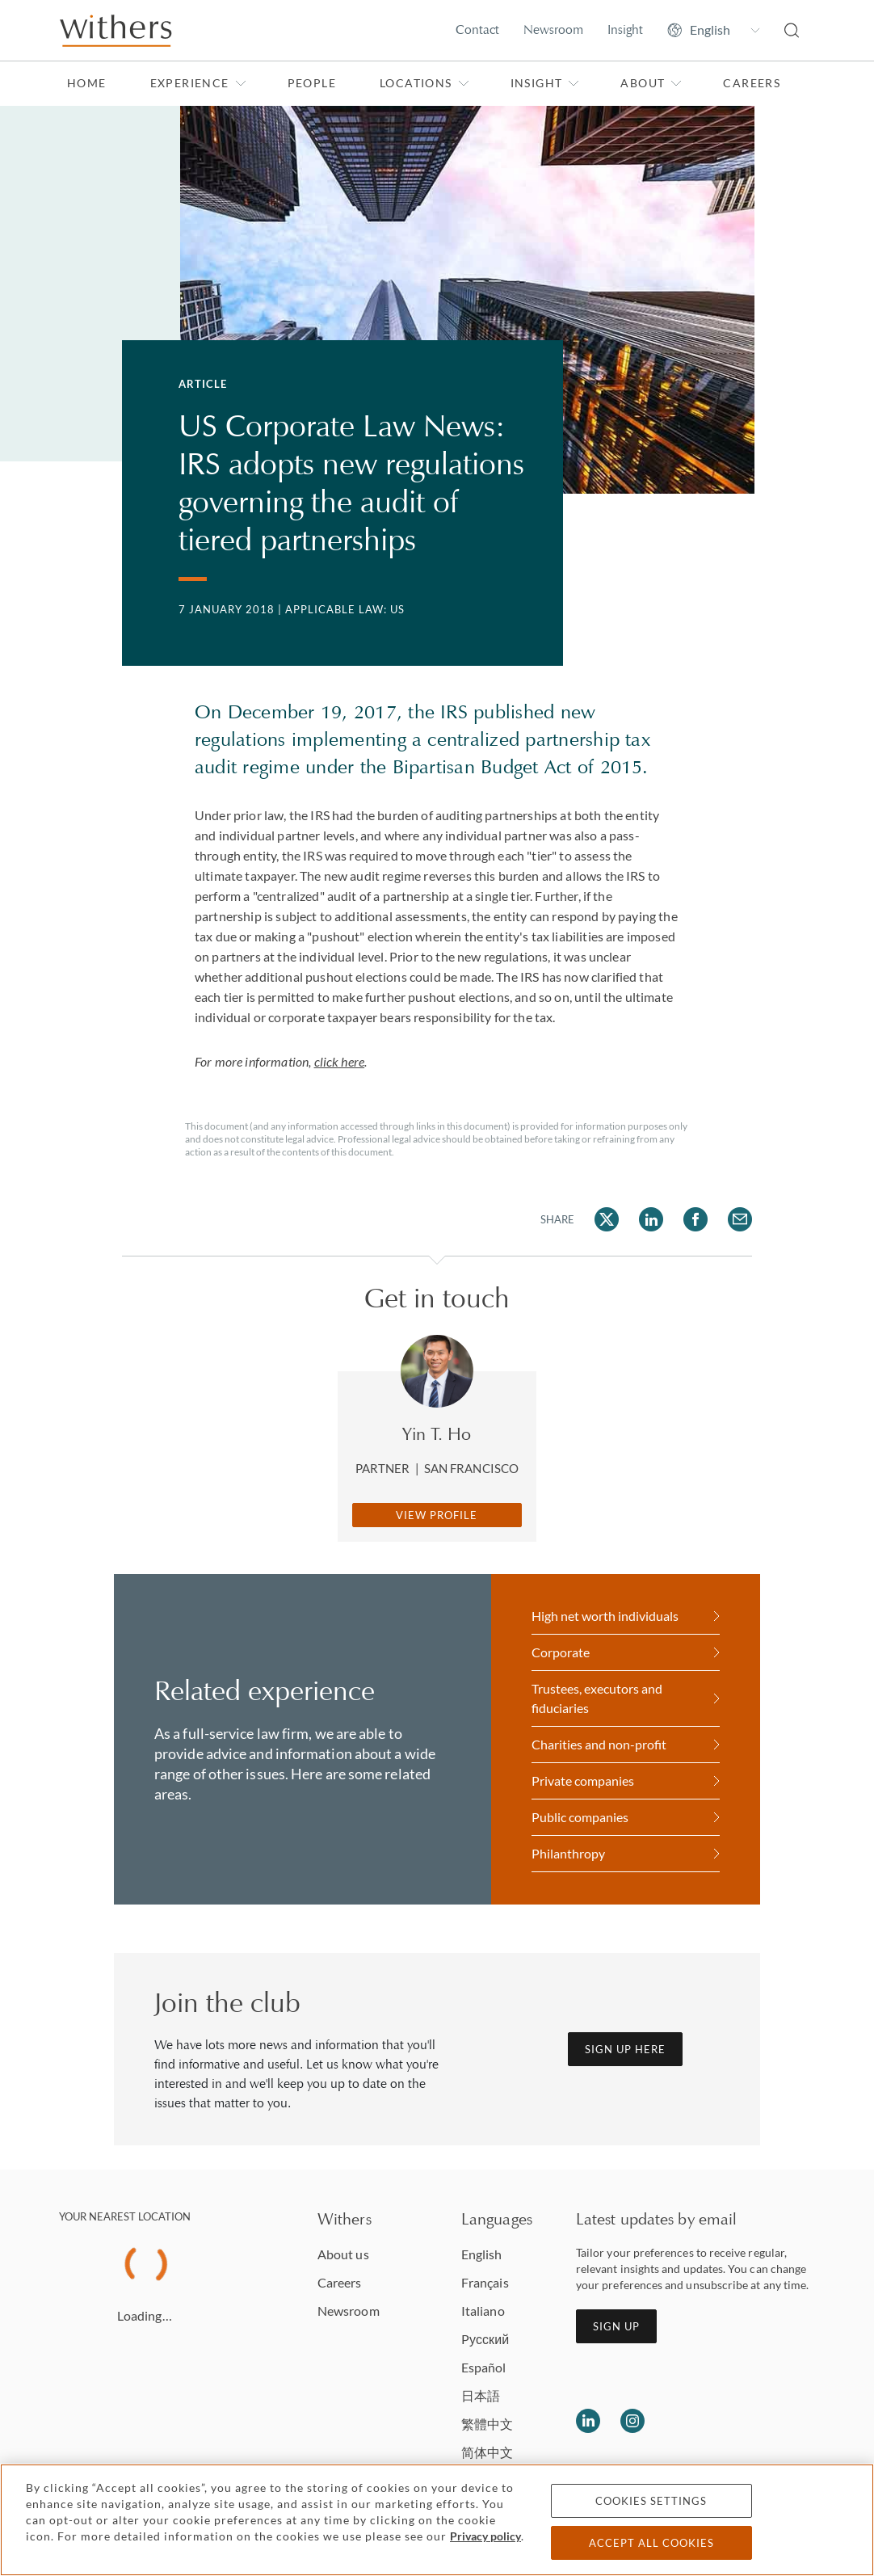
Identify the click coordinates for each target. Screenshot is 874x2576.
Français (485, 2282)
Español (483, 2367)
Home (87, 83)
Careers (751, 83)
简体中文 (487, 2452)
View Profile (436, 1515)
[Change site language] (713, 30)
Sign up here (625, 2049)
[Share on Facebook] (695, 1219)
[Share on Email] (740, 1219)
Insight (625, 29)
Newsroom (553, 29)
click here (339, 1061)
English (481, 2254)
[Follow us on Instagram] (632, 2421)
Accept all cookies (651, 2542)
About (651, 83)
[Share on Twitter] (607, 1219)
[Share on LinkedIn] (651, 1219)
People (312, 83)
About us (343, 2254)
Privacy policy (485, 2536)
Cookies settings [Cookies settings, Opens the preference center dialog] (651, 2500)
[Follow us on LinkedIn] (588, 2421)
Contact (477, 29)
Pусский (485, 2339)
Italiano (483, 2310)
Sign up (616, 2326)
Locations (424, 83)
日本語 (480, 2395)
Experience (198, 83)
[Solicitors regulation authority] (771, 2421)
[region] (437, 2520)
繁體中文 (487, 2423)
